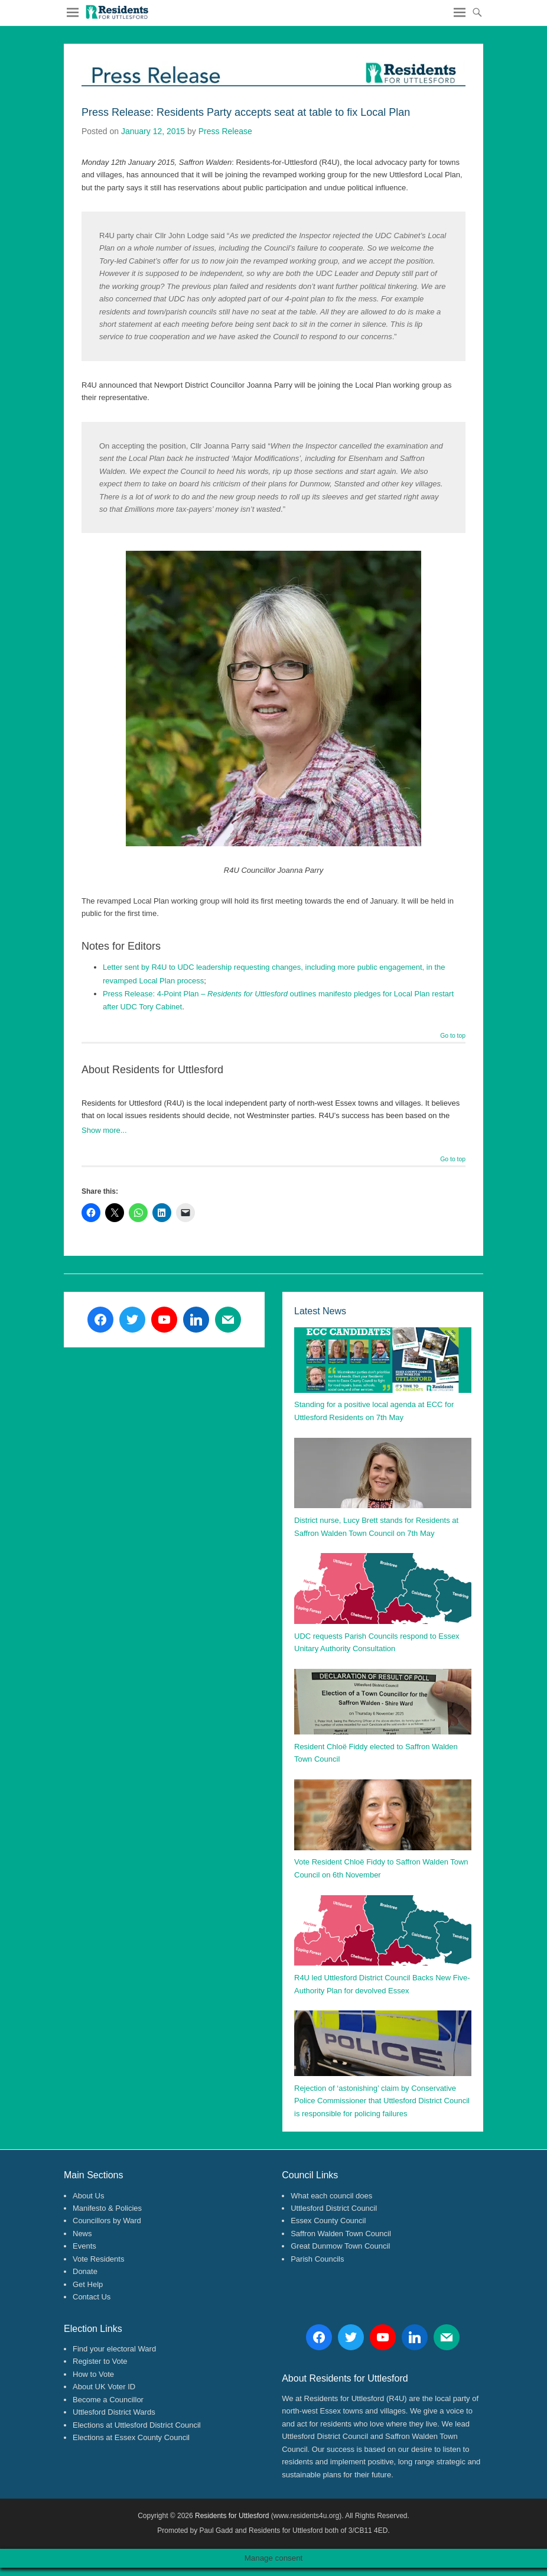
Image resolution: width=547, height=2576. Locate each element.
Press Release (225, 131)
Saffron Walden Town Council (341, 2233)
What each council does (331, 2195)
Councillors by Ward (107, 2220)
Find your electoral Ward (114, 2348)
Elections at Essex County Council (131, 2437)
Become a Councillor (108, 2399)
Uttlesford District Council (334, 2208)
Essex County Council (328, 2220)
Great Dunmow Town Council (340, 2246)
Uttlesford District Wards (114, 2412)
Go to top (452, 1036)
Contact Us (91, 2296)
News (82, 2233)
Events (84, 2246)
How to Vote (93, 2374)
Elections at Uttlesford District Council (137, 2425)
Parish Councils (317, 2259)
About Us (88, 2195)
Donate (85, 2271)
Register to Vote (100, 2361)
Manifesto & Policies (107, 2208)
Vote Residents (98, 2259)
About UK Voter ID (104, 2386)
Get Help (88, 2284)
